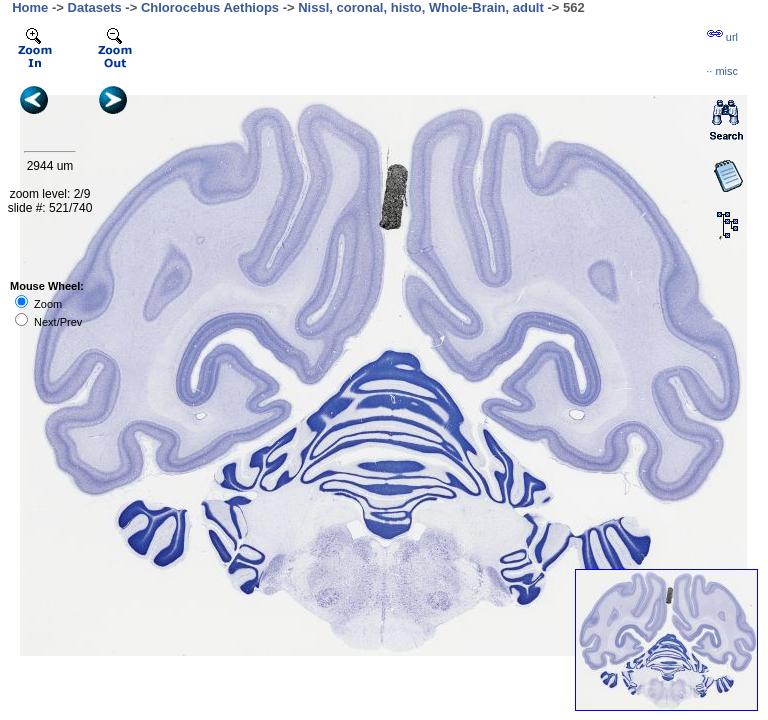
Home (30, 7)
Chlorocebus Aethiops (210, 7)
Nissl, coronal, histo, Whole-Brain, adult (421, 7)
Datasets (95, 7)
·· (722, 71)
